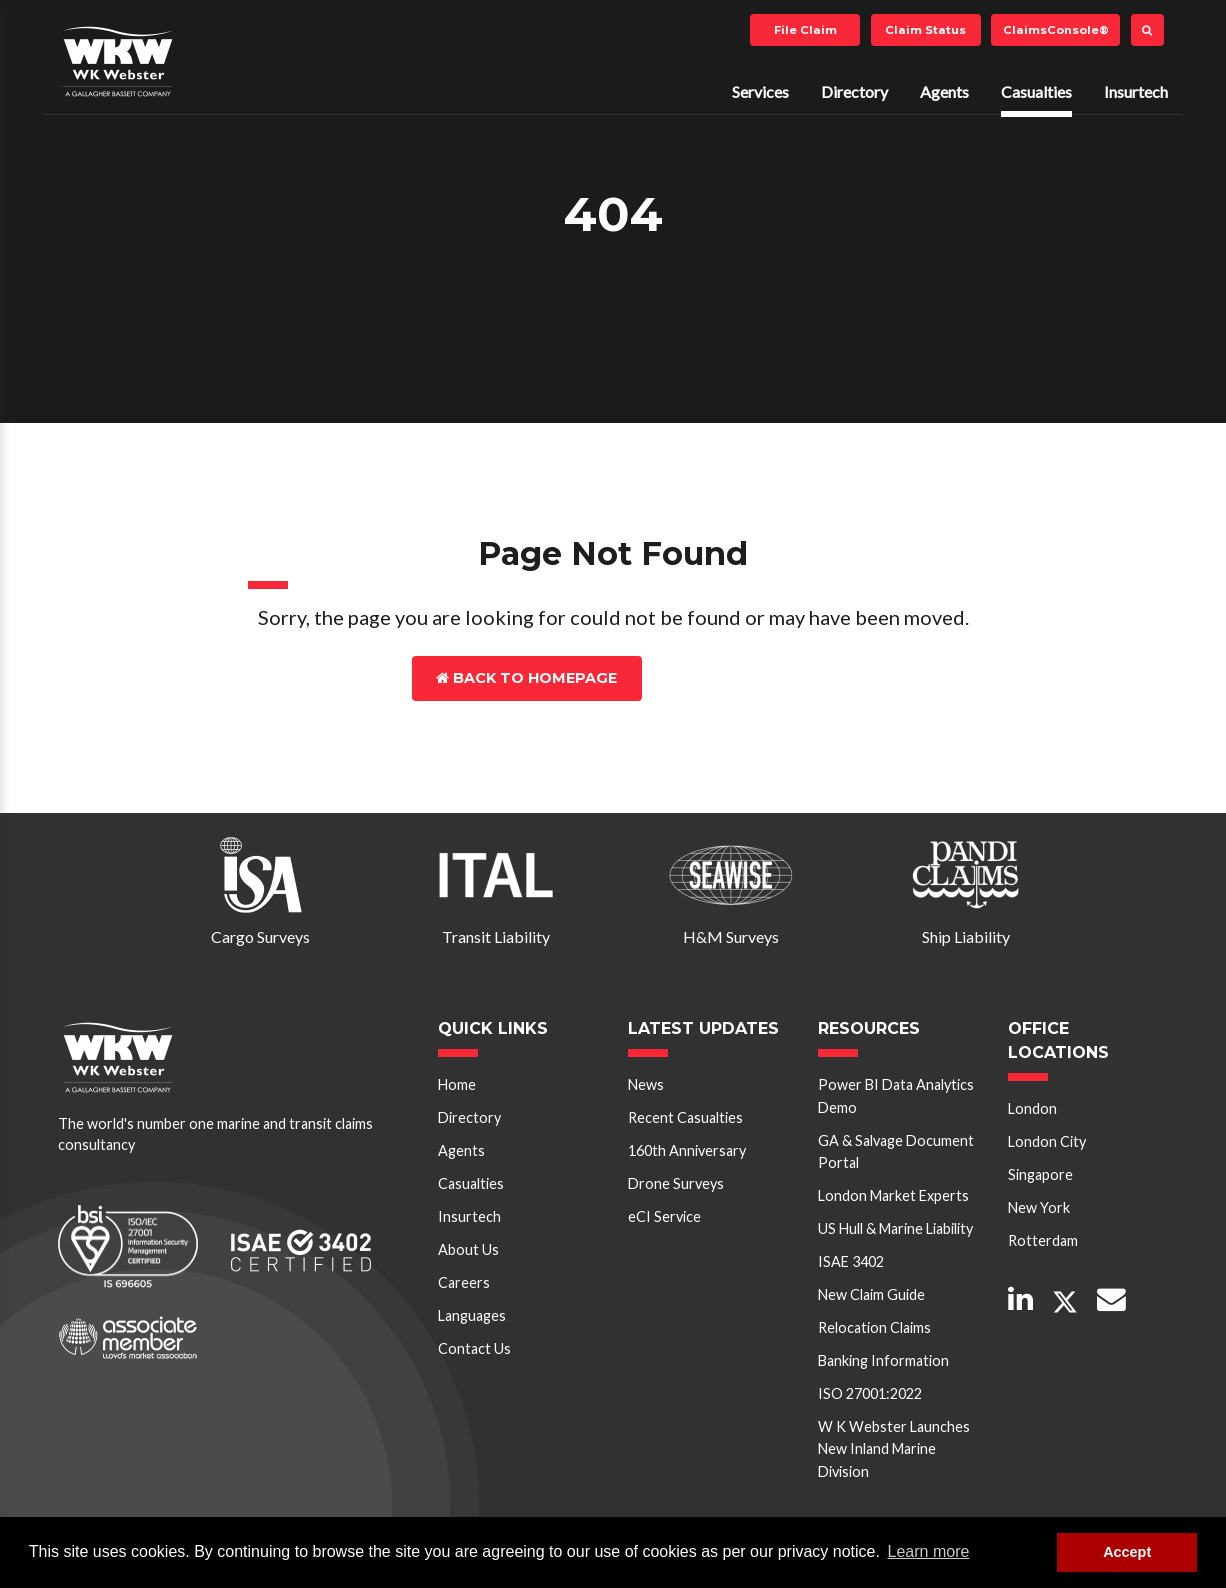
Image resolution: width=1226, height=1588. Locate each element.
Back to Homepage (526, 678)
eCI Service (664, 1216)
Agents (944, 91)
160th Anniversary (687, 1150)
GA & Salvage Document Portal (896, 1151)
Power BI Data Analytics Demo (896, 1095)
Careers (464, 1282)
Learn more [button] (929, 1551)
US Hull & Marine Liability (895, 1228)
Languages (472, 1315)
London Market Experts (893, 1195)
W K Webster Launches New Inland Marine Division (894, 1449)
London (1032, 1108)
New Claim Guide (871, 1294)
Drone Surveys (676, 1183)
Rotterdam (1043, 1240)
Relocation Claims (874, 1327)
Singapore (1040, 1174)
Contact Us (729, 678)
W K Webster (118, 61)
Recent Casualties (685, 1117)
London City (1047, 1141)
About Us (468, 1249)
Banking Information (883, 1360)
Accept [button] (1127, 1552)
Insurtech (1136, 91)
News (646, 1084)
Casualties (1036, 91)
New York (1039, 1207)
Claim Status (925, 30)
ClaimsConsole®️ (1056, 30)
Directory (854, 91)
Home (457, 1084)
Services (760, 91)
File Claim (805, 30)
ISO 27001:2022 (870, 1393)
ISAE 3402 (851, 1261)
